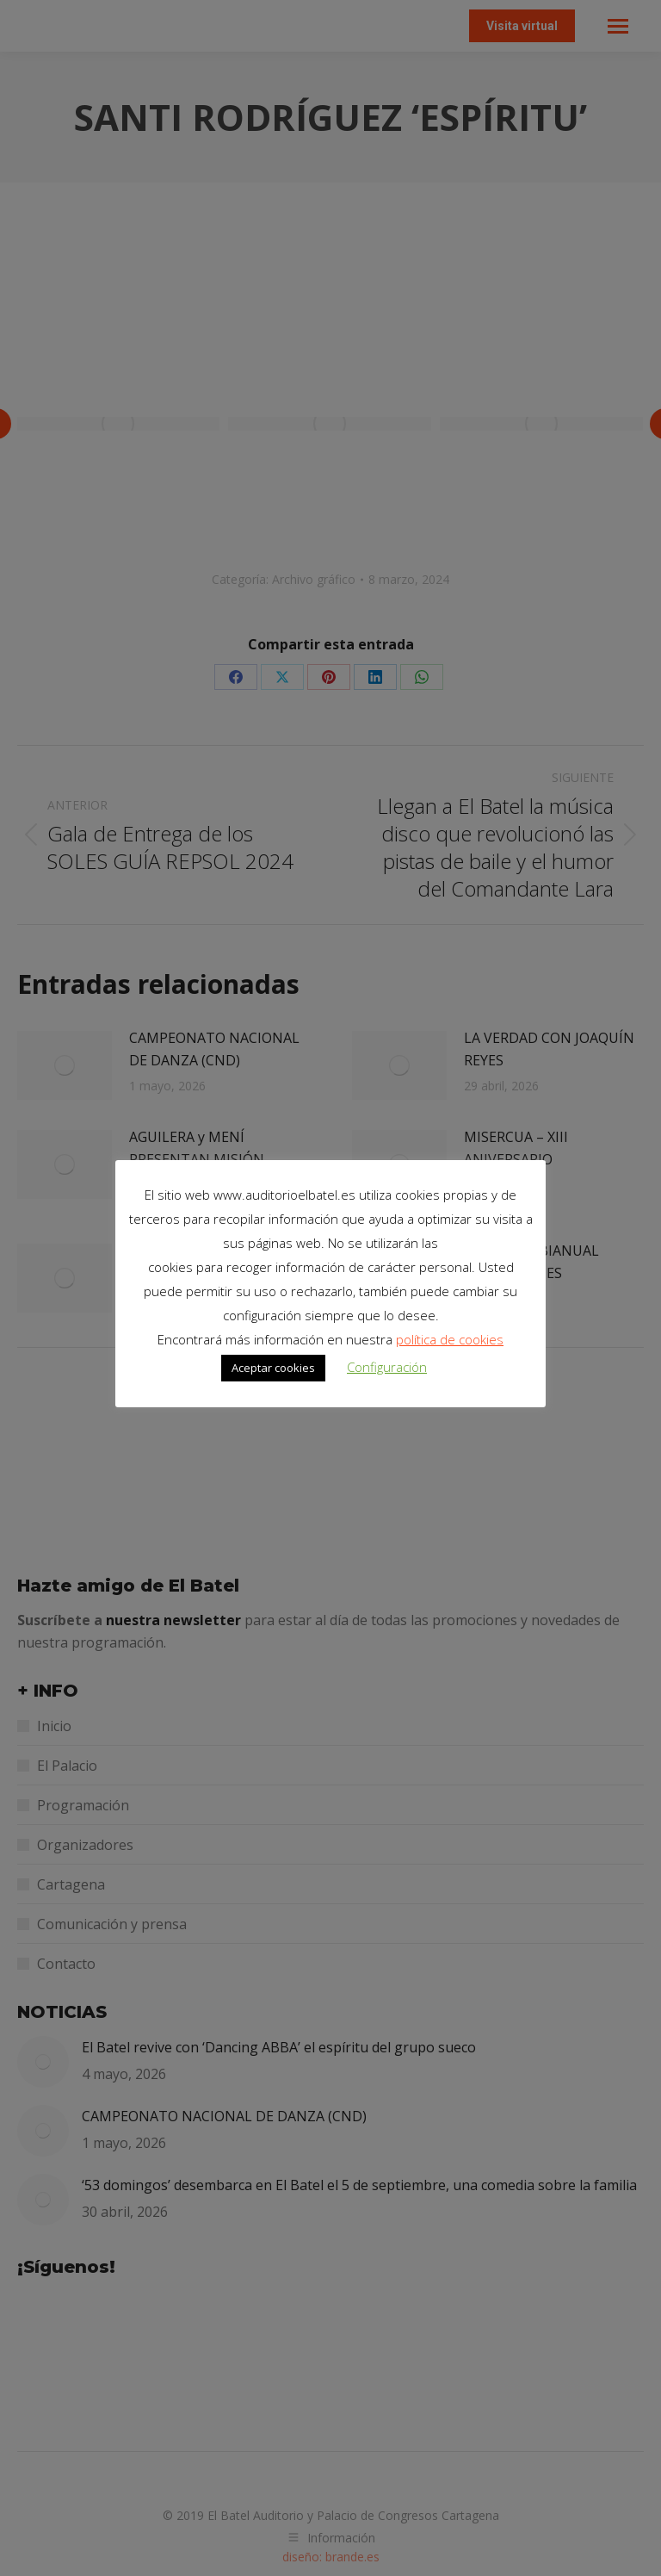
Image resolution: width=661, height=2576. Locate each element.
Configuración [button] (387, 1366)
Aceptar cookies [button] (273, 1367)
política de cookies (449, 1339)
